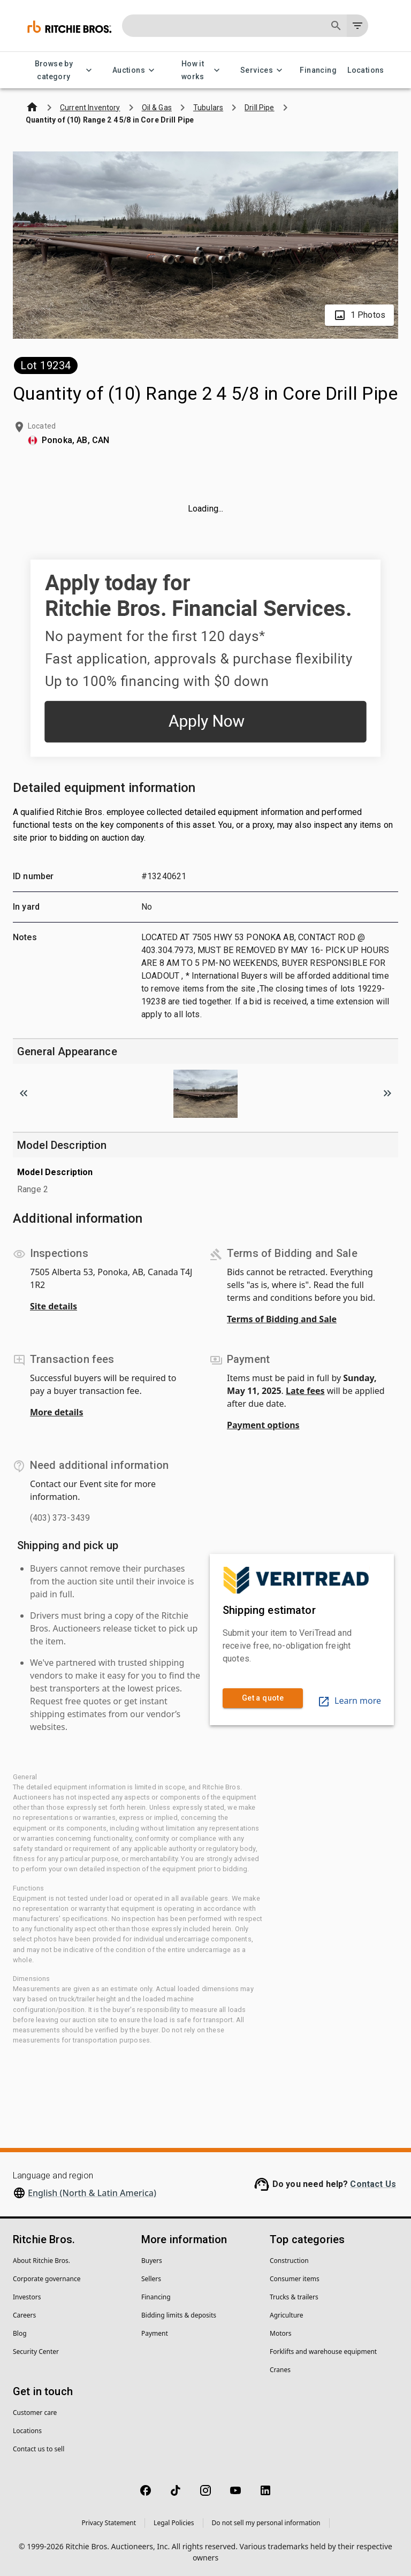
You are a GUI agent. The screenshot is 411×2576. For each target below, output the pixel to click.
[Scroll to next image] (387, 1093)
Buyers (151, 2260)
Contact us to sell (38, 2448)
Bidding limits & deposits (178, 2315)
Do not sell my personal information (266, 2522)
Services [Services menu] (263, 70)
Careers (24, 2315)
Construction (289, 2260)
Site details (53, 1306)
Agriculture (286, 2315)
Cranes (280, 2369)
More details (56, 1412)
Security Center (36, 2351)
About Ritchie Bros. (41, 2260)
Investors (27, 2296)
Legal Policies (174, 2522)
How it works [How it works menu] (199, 70)
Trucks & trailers (294, 2296)
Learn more (349, 1700)
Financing (318, 70)
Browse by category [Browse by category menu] (60, 70)
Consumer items (294, 2278)
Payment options (263, 1425)
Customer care (35, 2412)
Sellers (151, 2278)
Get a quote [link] (263, 1698)
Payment (154, 2333)
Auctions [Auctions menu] (135, 70)
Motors (280, 2333)
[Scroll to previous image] (23, 1093)
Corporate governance (46, 2278)
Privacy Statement (108, 2522)
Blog (20, 2333)
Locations (365, 70)
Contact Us (373, 2184)
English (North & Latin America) (92, 2193)
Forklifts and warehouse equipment (323, 2351)
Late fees (305, 1391)
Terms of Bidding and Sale (282, 1319)
